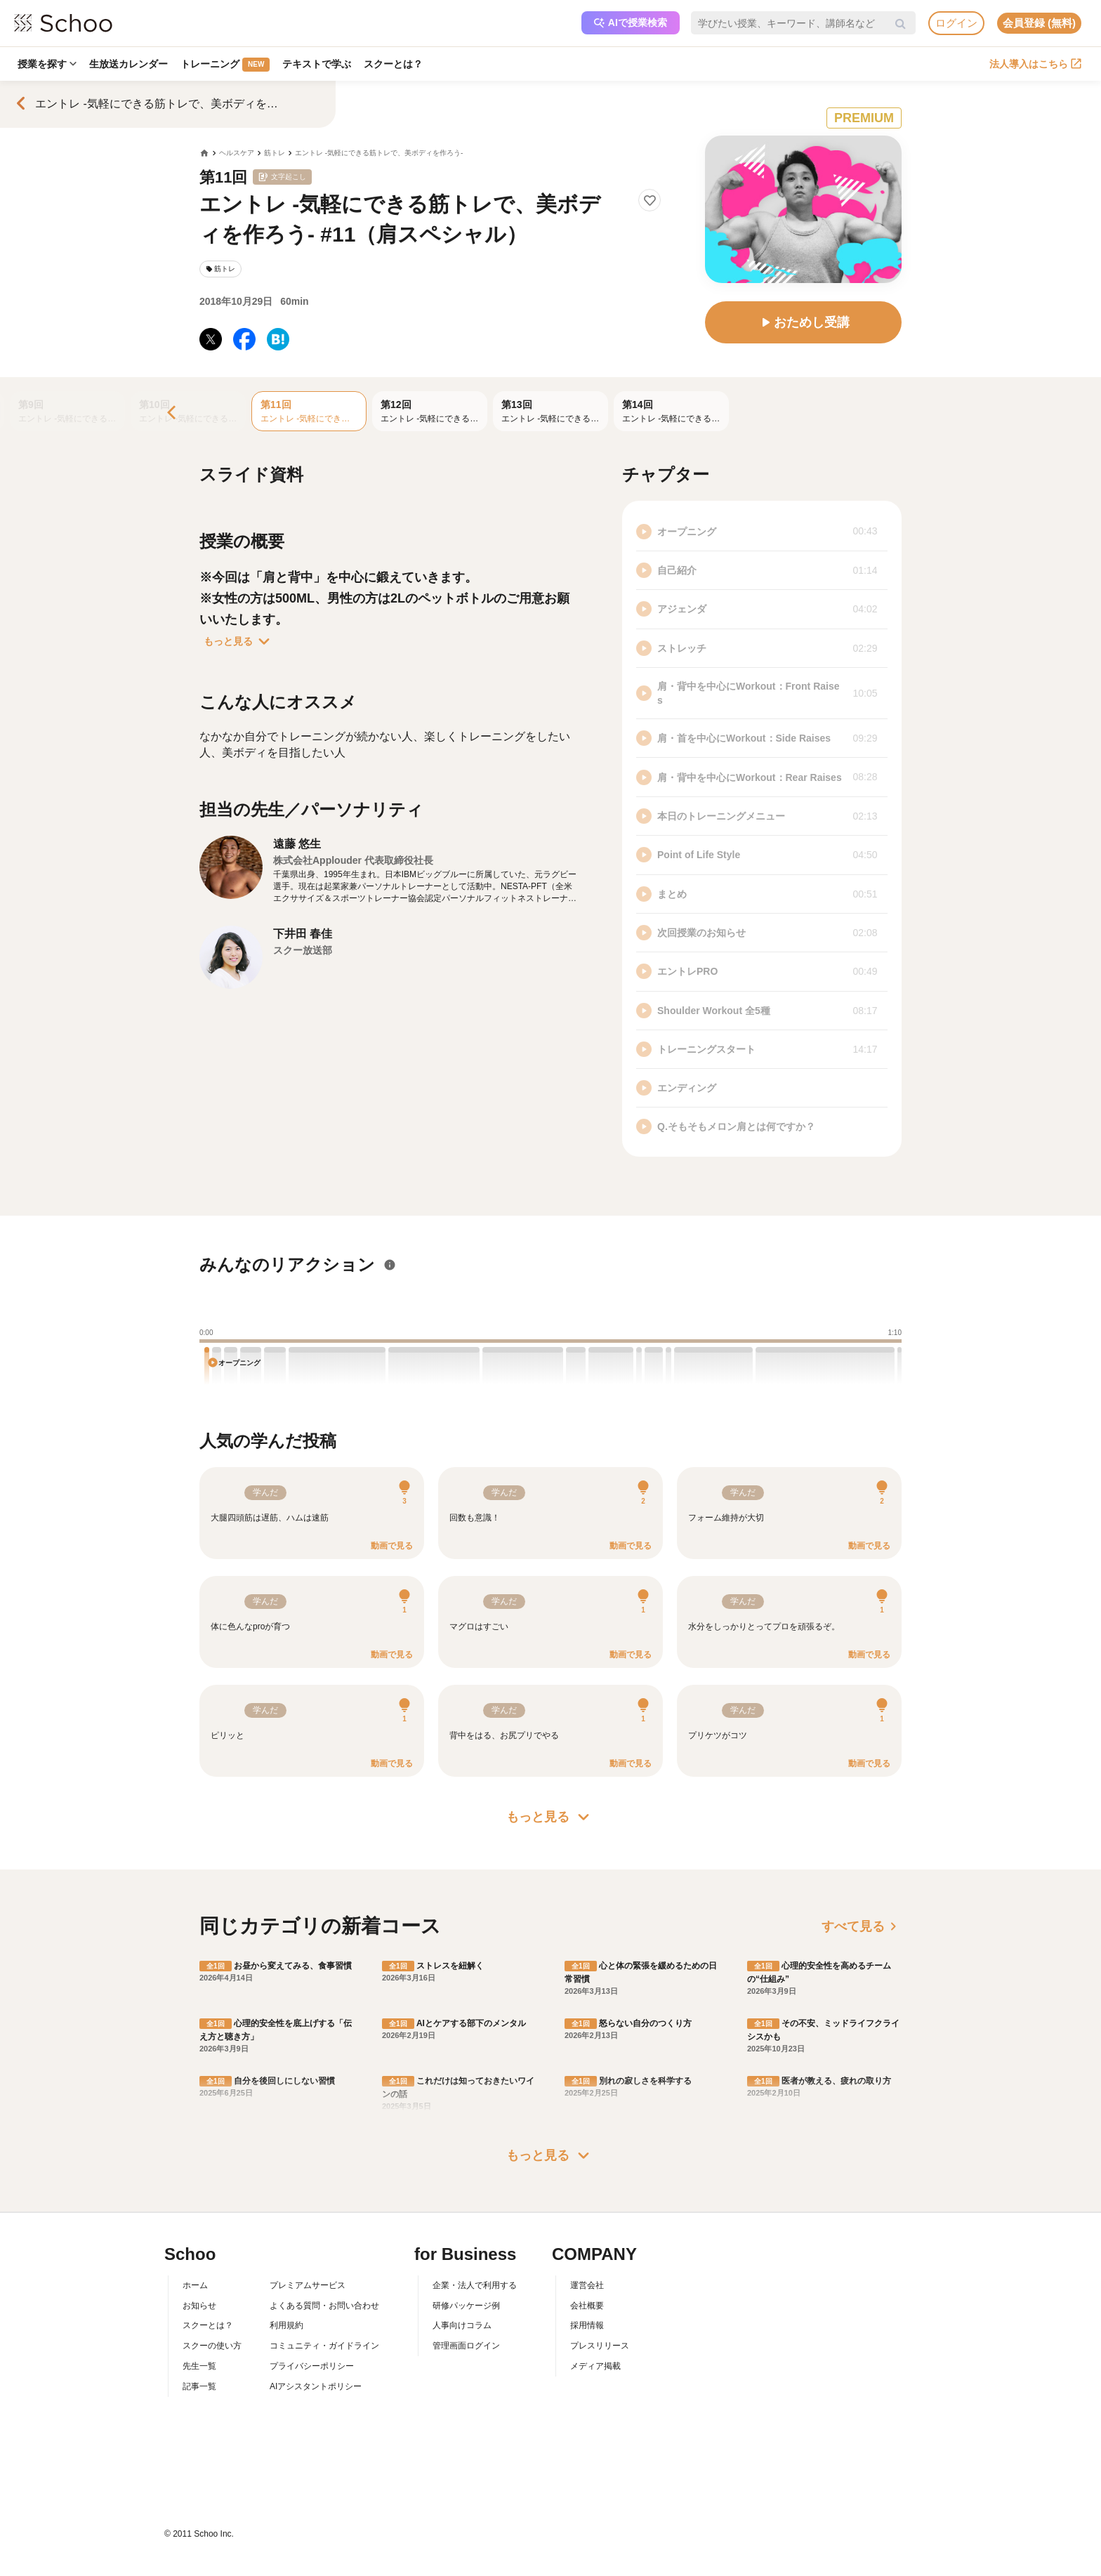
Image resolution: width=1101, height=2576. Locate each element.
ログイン (956, 23)
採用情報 (587, 2325)
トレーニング (225, 65)
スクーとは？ (393, 64)
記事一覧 (199, 2386)
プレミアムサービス (307, 2285)
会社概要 (587, 2306)
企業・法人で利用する (475, 2285)
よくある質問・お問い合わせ (324, 2306)
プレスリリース (599, 2346)
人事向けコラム (462, 2325)
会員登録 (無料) (1039, 23)
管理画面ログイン (466, 2346)
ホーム (195, 2285)
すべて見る (862, 1926)
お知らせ (199, 2306)
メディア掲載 (595, 2366)
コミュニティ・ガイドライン (324, 2346)
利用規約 (286, 2325)
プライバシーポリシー (312, 2366)
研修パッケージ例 (466, 2306)
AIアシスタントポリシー (316, 2386)
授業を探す (47, 64)
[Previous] (172, 413)
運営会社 (587, 2285)
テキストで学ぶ (316, 64)
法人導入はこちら (1035, 64)
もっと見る (239, 641)
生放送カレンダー (128, 64)
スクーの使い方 (212, 2346)
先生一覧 (199, 2366)
